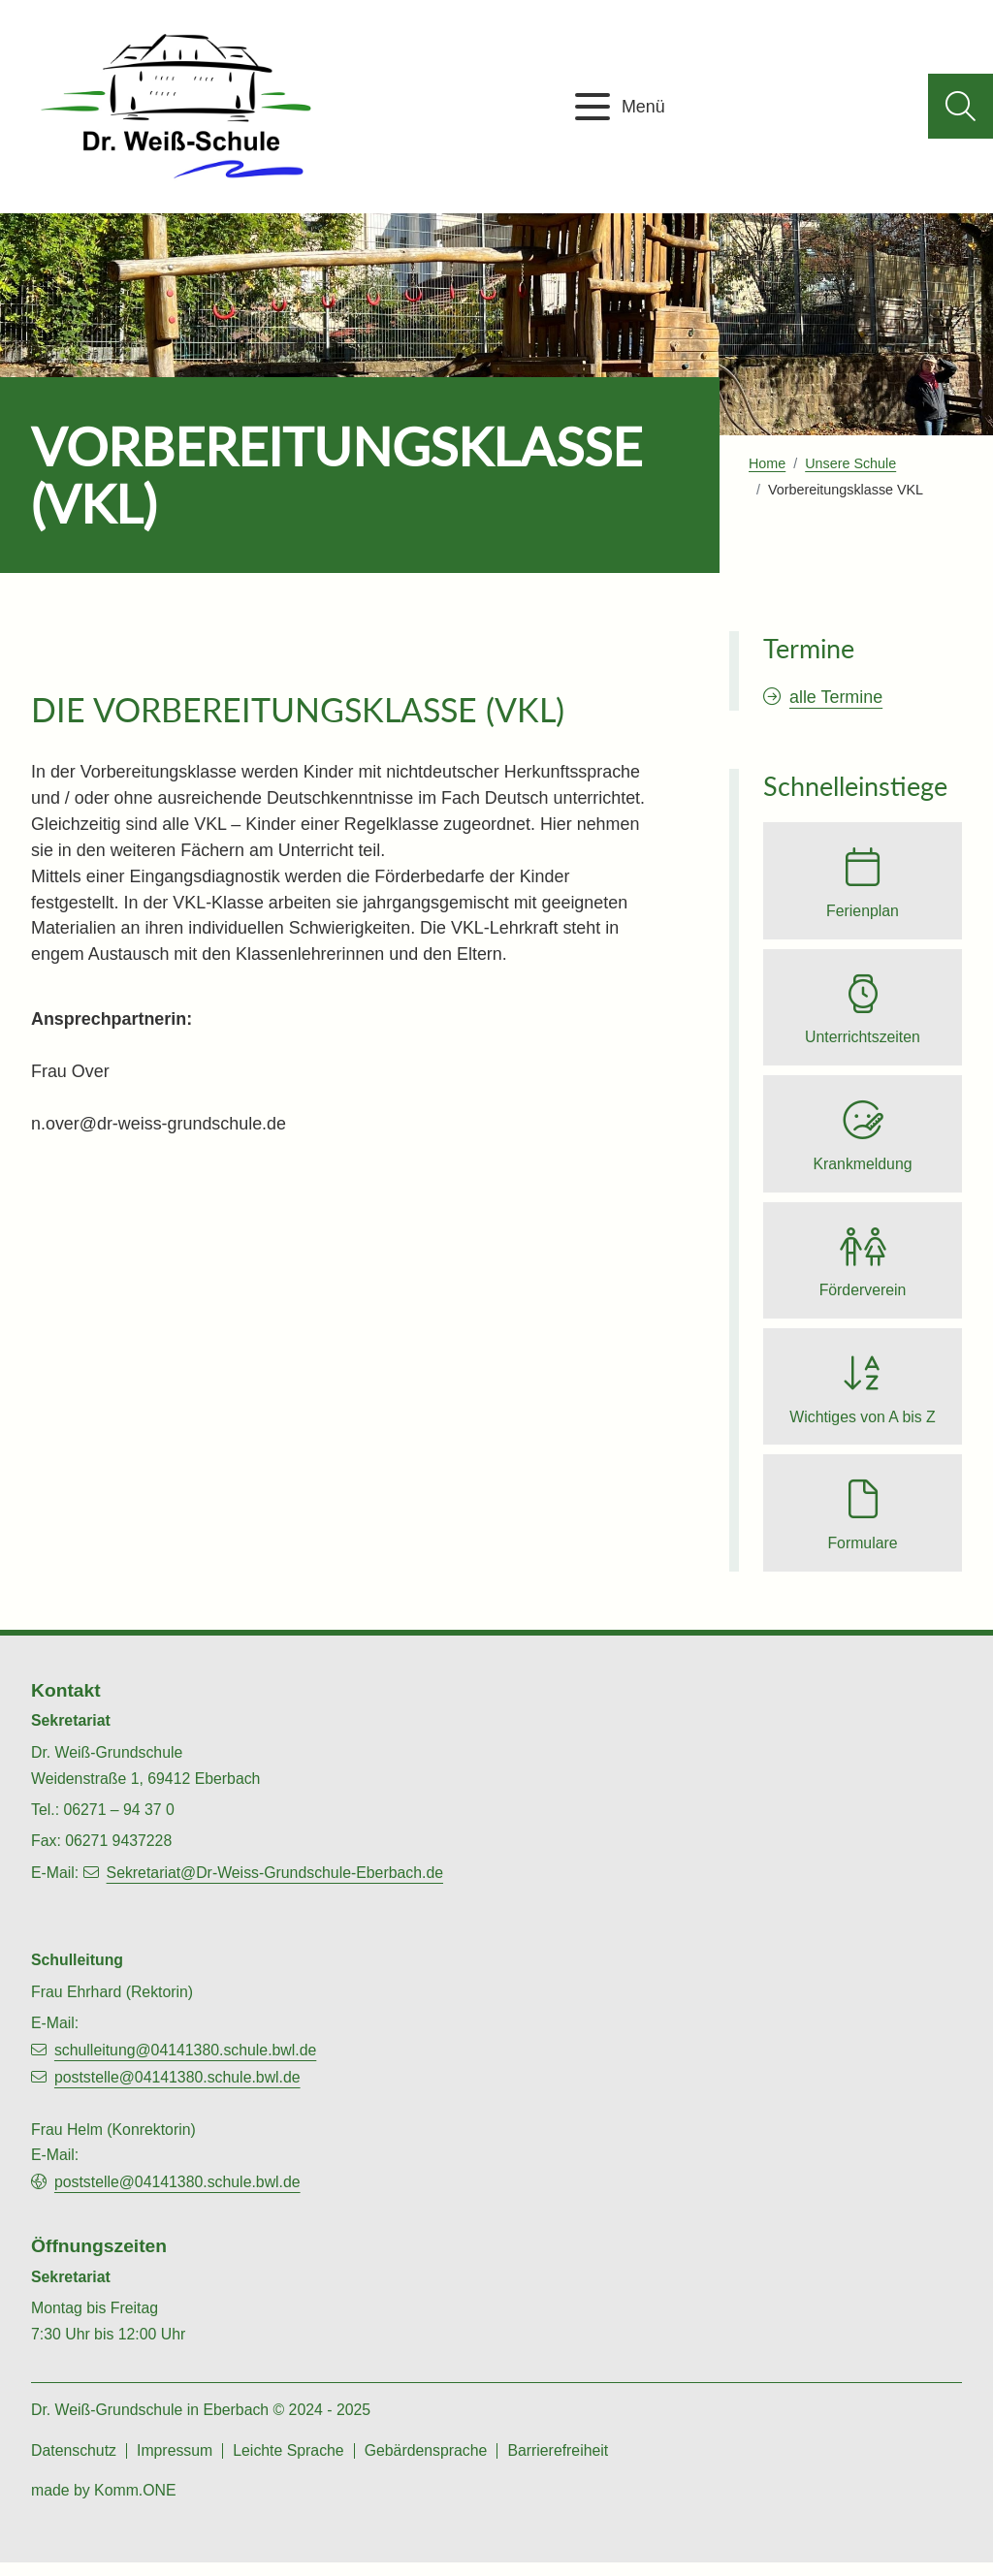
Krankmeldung (862, 1169)
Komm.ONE (135, 2504)
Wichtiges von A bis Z (862, 1426)
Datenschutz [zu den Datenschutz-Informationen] (73, 2464)
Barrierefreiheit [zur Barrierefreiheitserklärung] (557, 2464)
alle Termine (835, 697)
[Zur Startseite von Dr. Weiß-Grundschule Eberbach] (180, 106)
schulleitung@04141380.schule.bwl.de (185, 2063)
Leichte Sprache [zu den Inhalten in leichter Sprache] (288, 2464)
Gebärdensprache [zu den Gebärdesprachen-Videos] (426, 2464)
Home (767, 463)
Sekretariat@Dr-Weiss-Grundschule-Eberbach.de (275, 1886)
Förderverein (863, 1297)
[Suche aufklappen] (960, 106)
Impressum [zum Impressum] (174, 2464)
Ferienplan (862, 912)
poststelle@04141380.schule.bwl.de (177, 2091)
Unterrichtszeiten (862, 1041)
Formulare (862, 1555)
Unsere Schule (850, 463)
